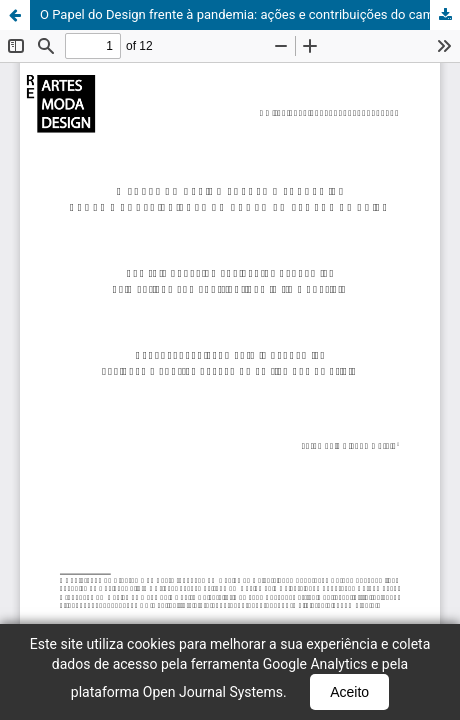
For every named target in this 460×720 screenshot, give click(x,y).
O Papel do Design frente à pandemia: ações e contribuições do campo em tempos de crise (250, 14)
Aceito (349, 692)
